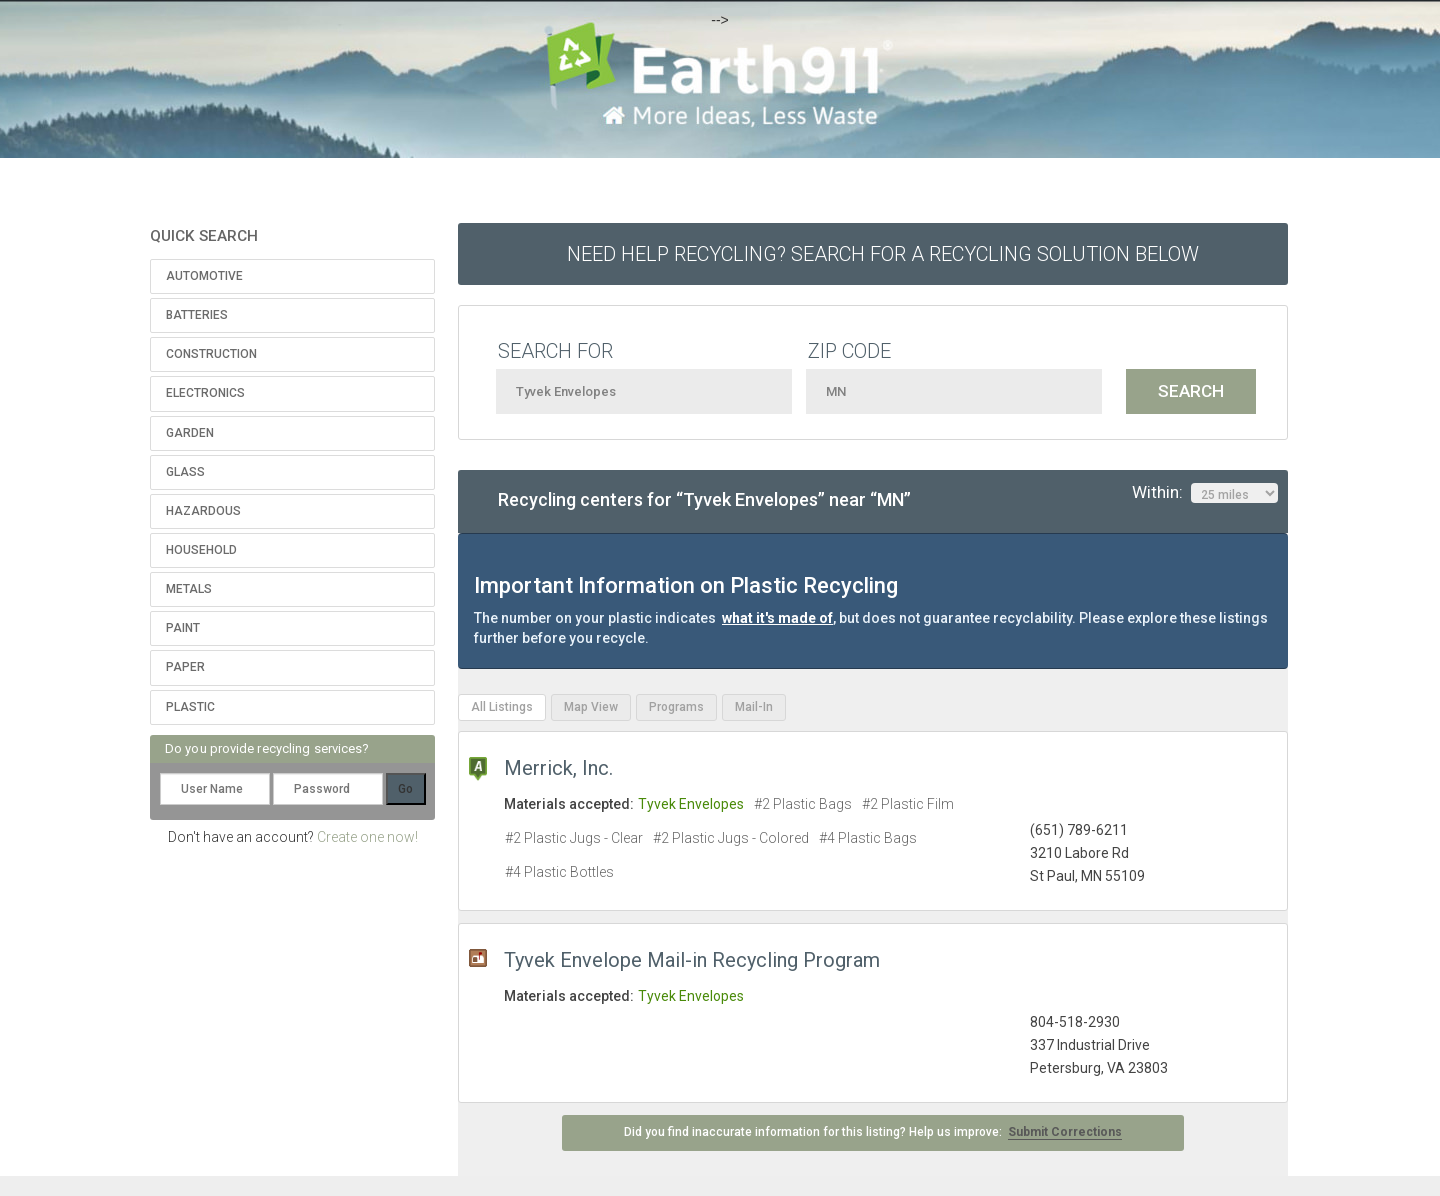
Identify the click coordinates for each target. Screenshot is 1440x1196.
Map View (591, 707)
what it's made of (777, 618)
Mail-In (754, 707)
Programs (676, 707)
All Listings (502, 707)
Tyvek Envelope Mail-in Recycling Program (692, 960)
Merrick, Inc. (558, 768)
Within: (1205, 493)
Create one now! (367, 837)
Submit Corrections (1065, 1132)
